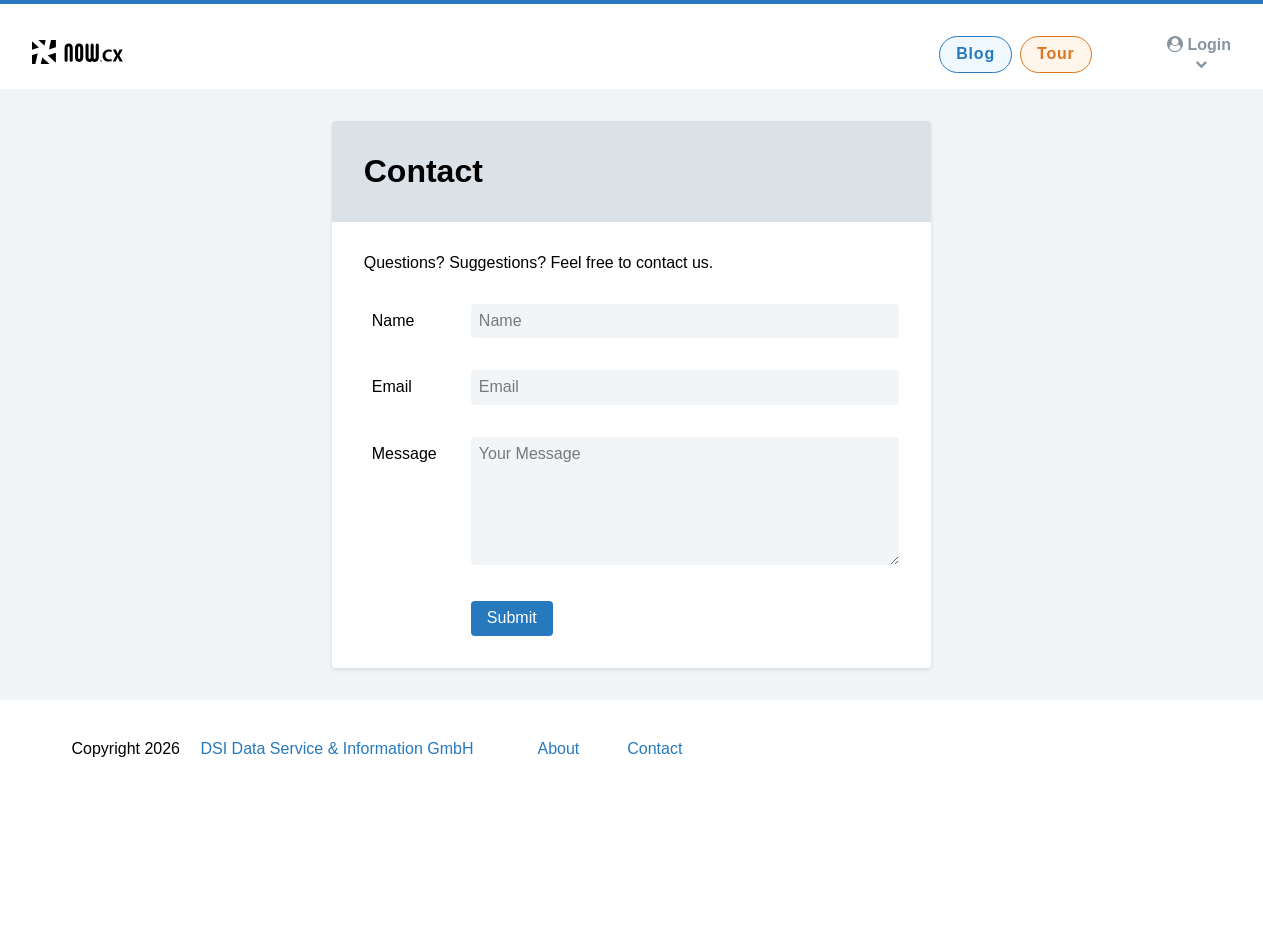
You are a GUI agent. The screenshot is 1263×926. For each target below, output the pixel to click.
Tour (1056, 53)
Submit (512, 617)
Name (393, 320)
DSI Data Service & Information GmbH (336, 748)
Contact (654, 748)
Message (404, 453)
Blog (975, 53)
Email (392, 386)
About (558, 748)
